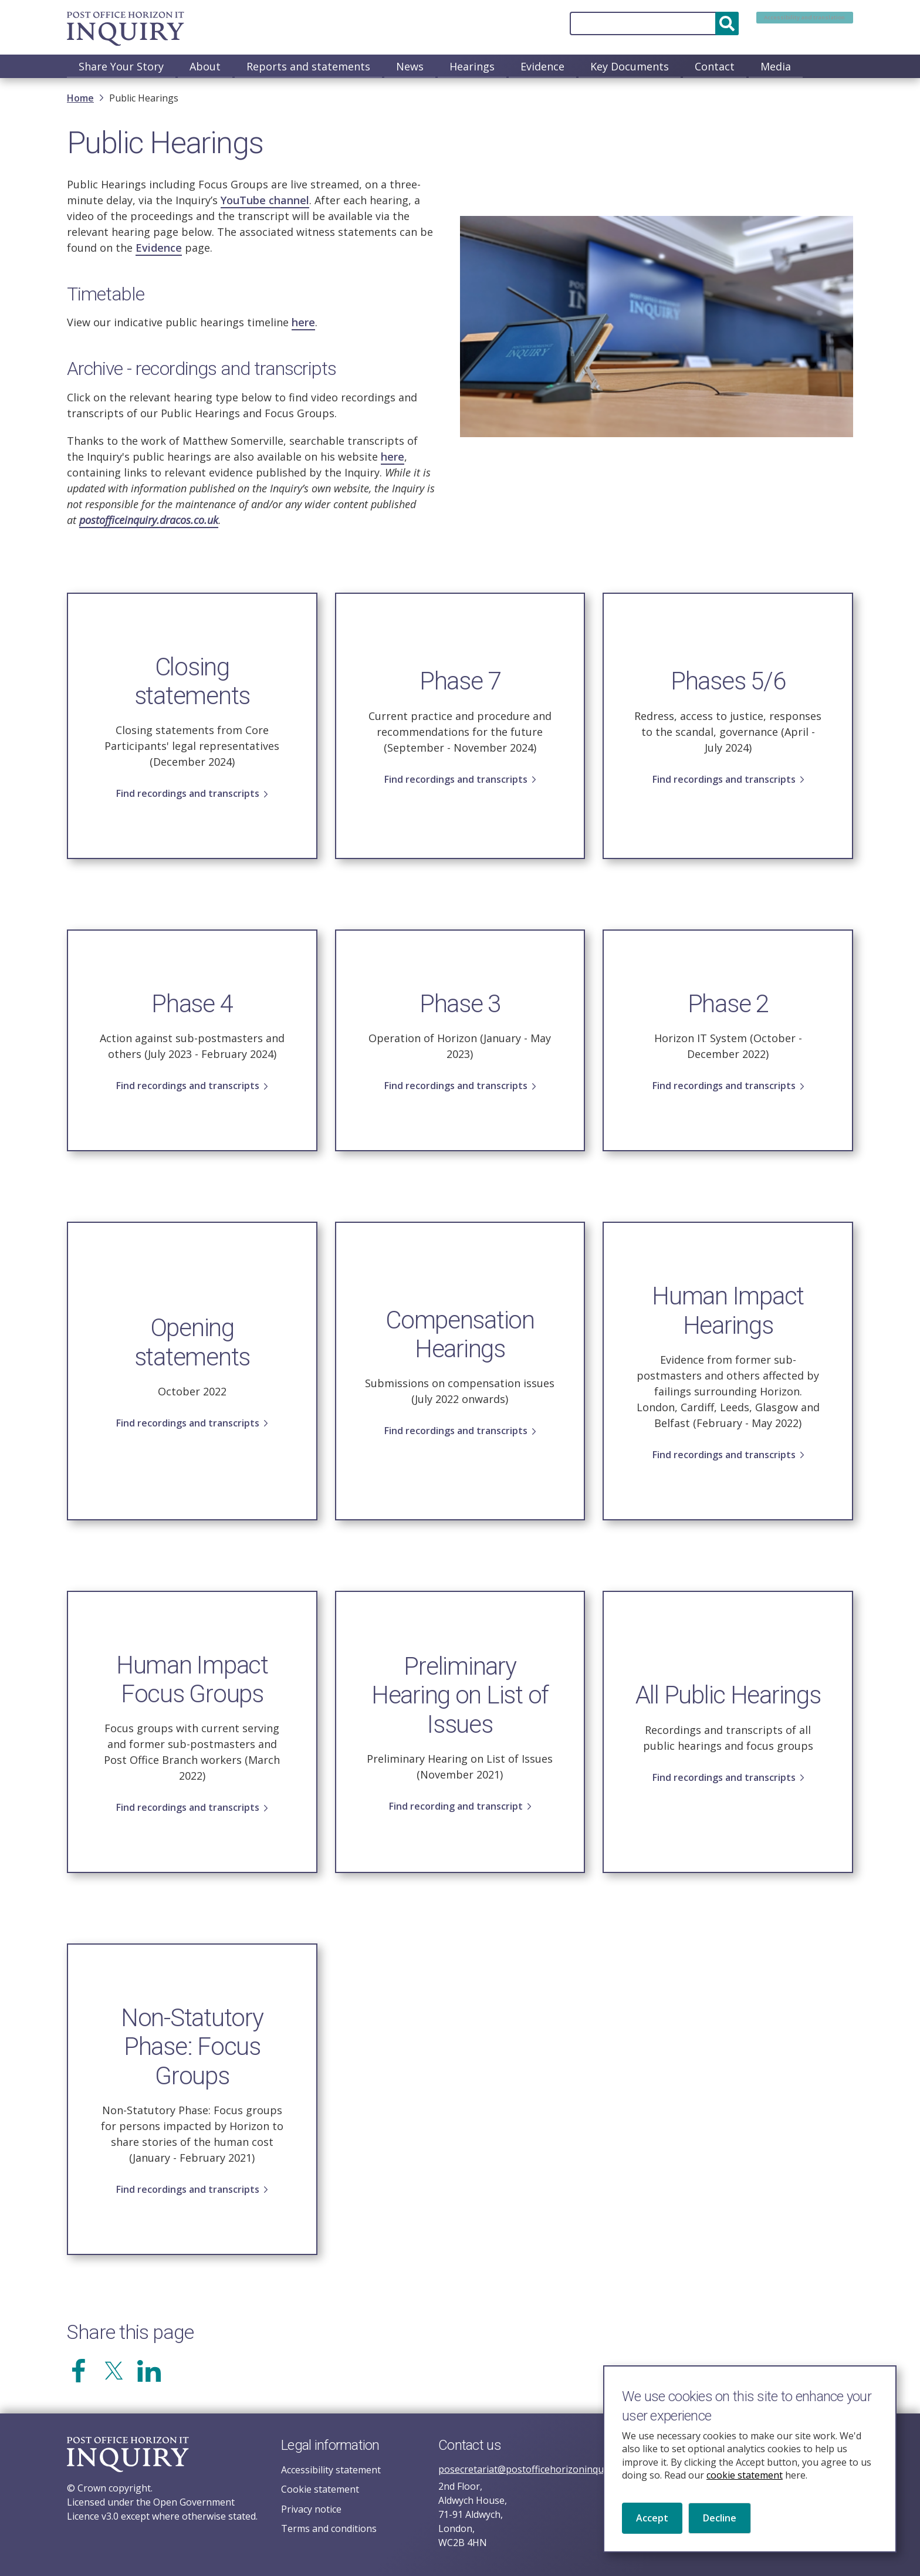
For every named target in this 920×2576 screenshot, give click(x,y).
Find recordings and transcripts (187, 801)
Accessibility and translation (779, 23)
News (410, 66)
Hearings (472, 66)
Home (80, 99)
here (303, 323)
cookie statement (744, 2488)
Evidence (542, 66)
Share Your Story (121, 66)
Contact (715, 66)
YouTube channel (265, 201)
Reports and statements (308, 66)
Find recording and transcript (456, 1814)
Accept (652, 2531)
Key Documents (629, 66)
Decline (719, 2531)
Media (775, 66)
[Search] (603, 23)
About (205, 66)
